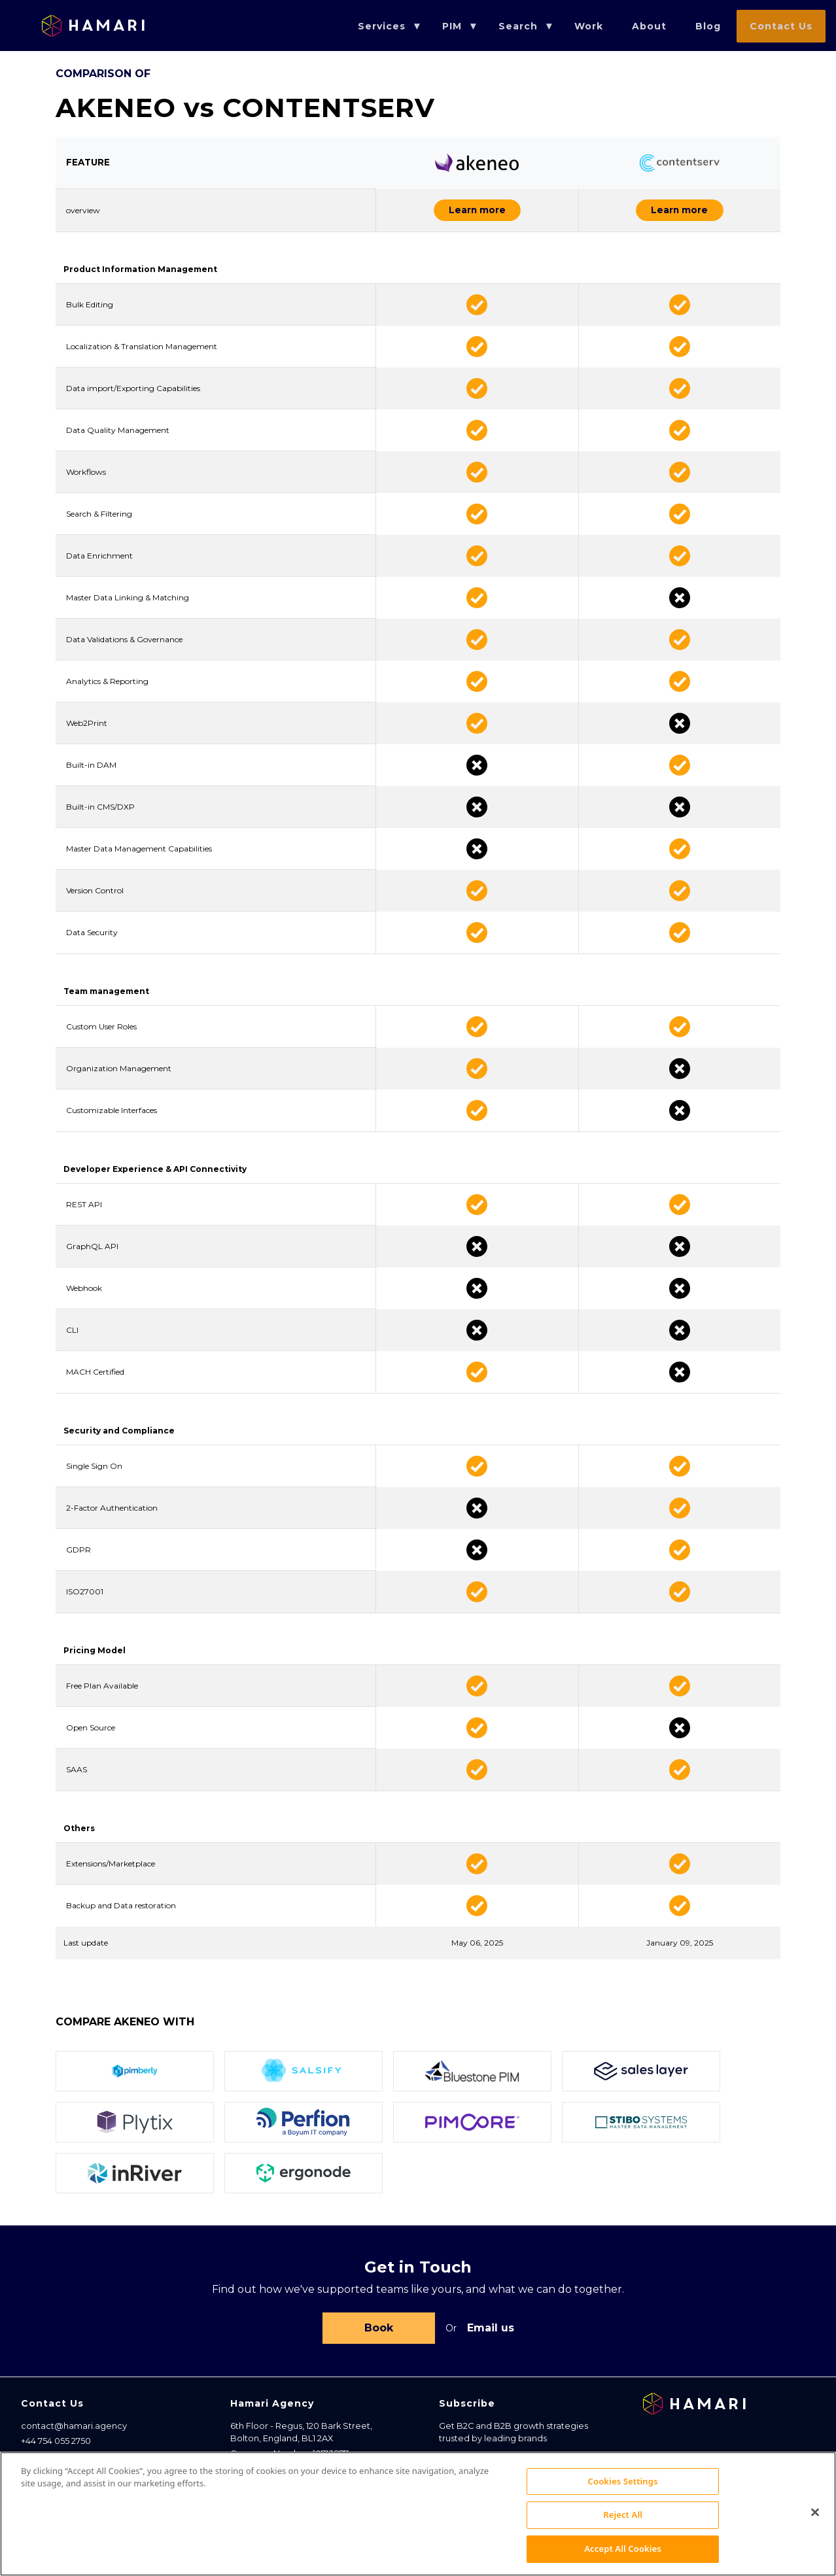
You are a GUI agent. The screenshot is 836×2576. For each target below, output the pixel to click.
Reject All (622, 2535)
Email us (490, 2332)
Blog (708, 26)
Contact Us (781, 26)
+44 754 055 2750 (56, 2447)
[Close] (815, 2532)
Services (382, 26)
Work (588, 26)
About (649, 26)
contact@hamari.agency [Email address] (74, 2432)
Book (378, 2332)
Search (518, 26)
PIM (452, 26)
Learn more (441, 212)
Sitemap (39, 2462)
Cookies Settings (623, 2501)
